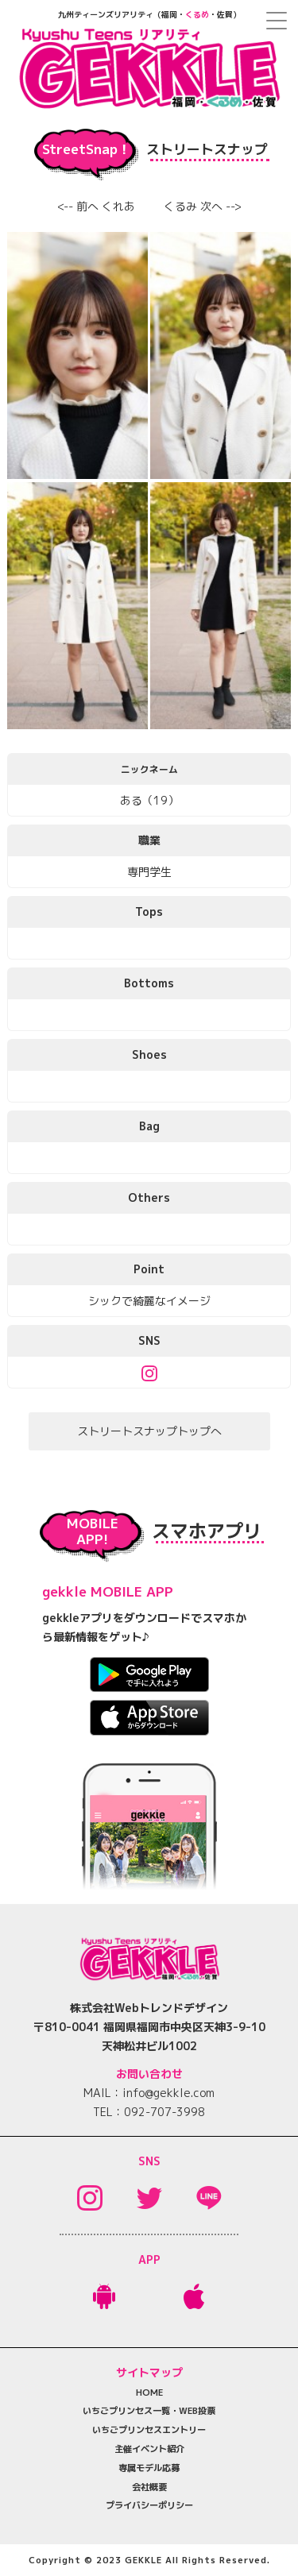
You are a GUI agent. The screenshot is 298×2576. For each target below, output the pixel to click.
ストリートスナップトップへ (149, 1431)
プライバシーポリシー (149, 2505)
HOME (149, 2392)
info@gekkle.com (168, 2092)
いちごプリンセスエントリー (149, 2429)
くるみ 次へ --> (203, 206)
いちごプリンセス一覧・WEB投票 (149, 2410)
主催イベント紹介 (149, 2449)
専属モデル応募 (149, 2468)
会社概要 (149, 2487)
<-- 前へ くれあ (96, 206)
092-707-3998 (164, 2111)
